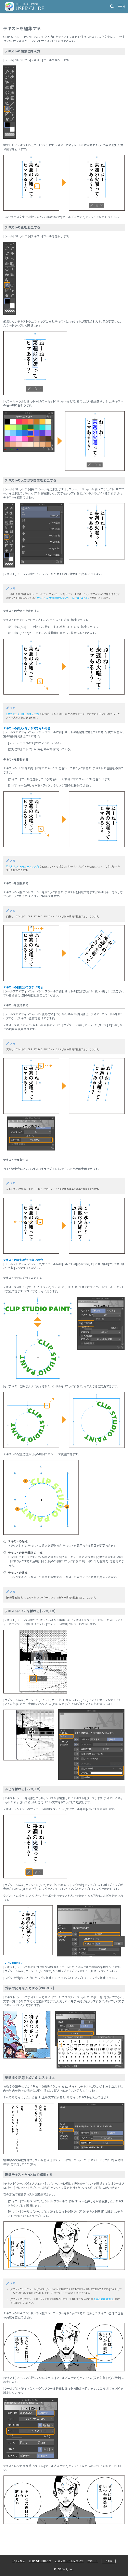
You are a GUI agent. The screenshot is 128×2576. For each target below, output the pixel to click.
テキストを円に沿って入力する (22, 1278)
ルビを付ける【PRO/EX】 (23, 1788)
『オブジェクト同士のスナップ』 (22, 714)
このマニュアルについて (69, 2561)
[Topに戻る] (24, 6)
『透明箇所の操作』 (104, 2299)
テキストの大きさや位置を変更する (30, 480)
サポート (92, 2561)
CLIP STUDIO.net (40, 2561)
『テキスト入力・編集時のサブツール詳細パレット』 (62, 597)
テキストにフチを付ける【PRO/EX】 (30, 1610)
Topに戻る (18, 2561)
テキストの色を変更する (22, 227)
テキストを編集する (22, 28)
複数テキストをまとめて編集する (28, 2174)
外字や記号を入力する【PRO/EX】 (29, 1987)
